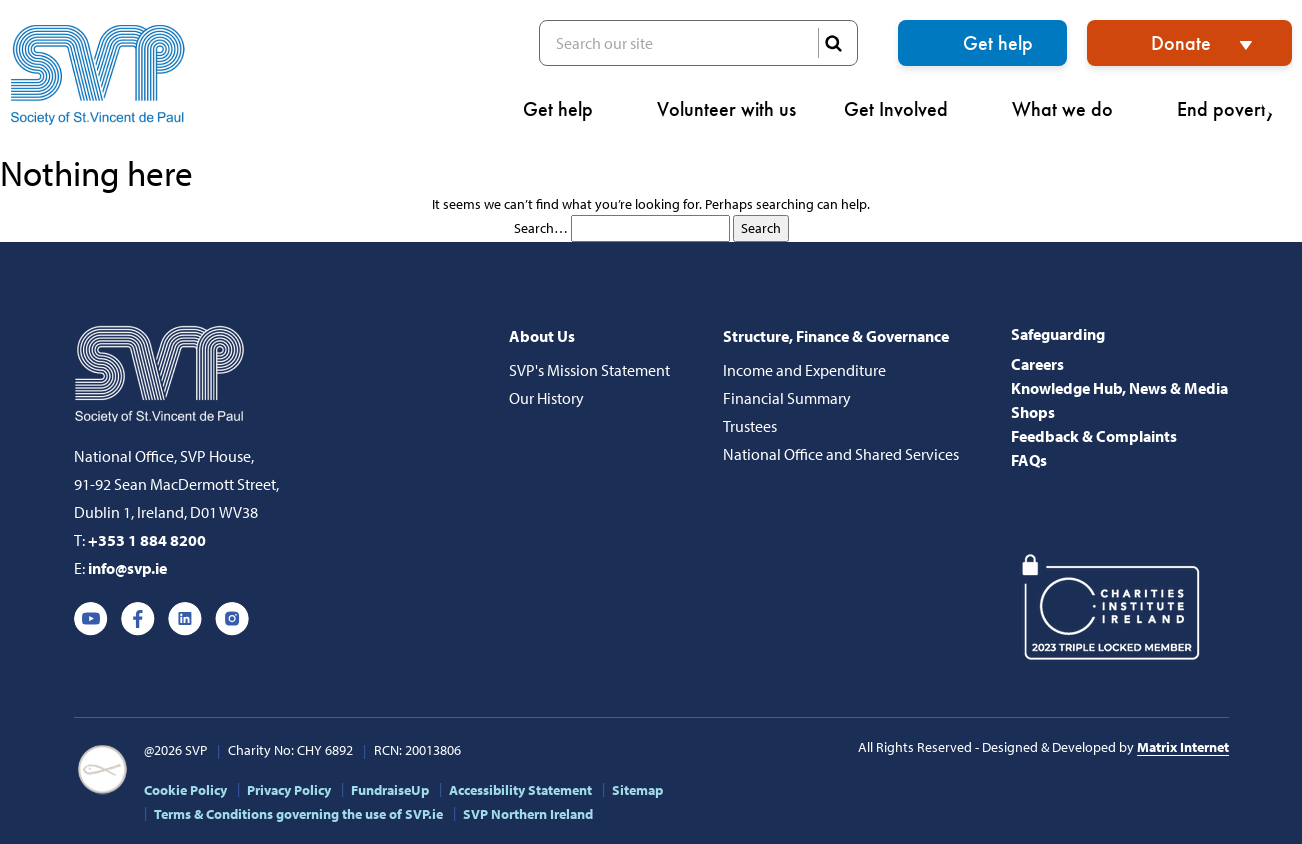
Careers (1037, 364)
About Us (542, 336)
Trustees (750, 426)
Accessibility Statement (520, 790)
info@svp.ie (127, 568)
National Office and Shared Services (841, 454)
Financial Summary (787, 398)
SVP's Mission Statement (589, 370)
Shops (1033, 412)
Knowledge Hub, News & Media (1119, 388)
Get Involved (904, 109)
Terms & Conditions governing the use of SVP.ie (298, 814)
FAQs (1029, 460)
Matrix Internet (1183, 747)
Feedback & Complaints (1094, 436)
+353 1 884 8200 (147, 540)
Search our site (698, 43)
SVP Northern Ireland (528, 814)
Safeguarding (1058, 334)
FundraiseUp (390, 790)
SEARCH (833, 43)
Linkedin (185, 619)
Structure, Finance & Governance (836, 336)
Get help (998, 43)
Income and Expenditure (804, 370)
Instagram (232, 619)
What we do (1070, 109)
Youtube (91, 619)
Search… (541, 228)
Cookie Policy (185, 790)
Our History (546, 398)
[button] (1281, 95)
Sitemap (637, 790)
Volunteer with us (726, 109)
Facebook (138, 619)
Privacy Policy (289, 790)
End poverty (1234, 109)
